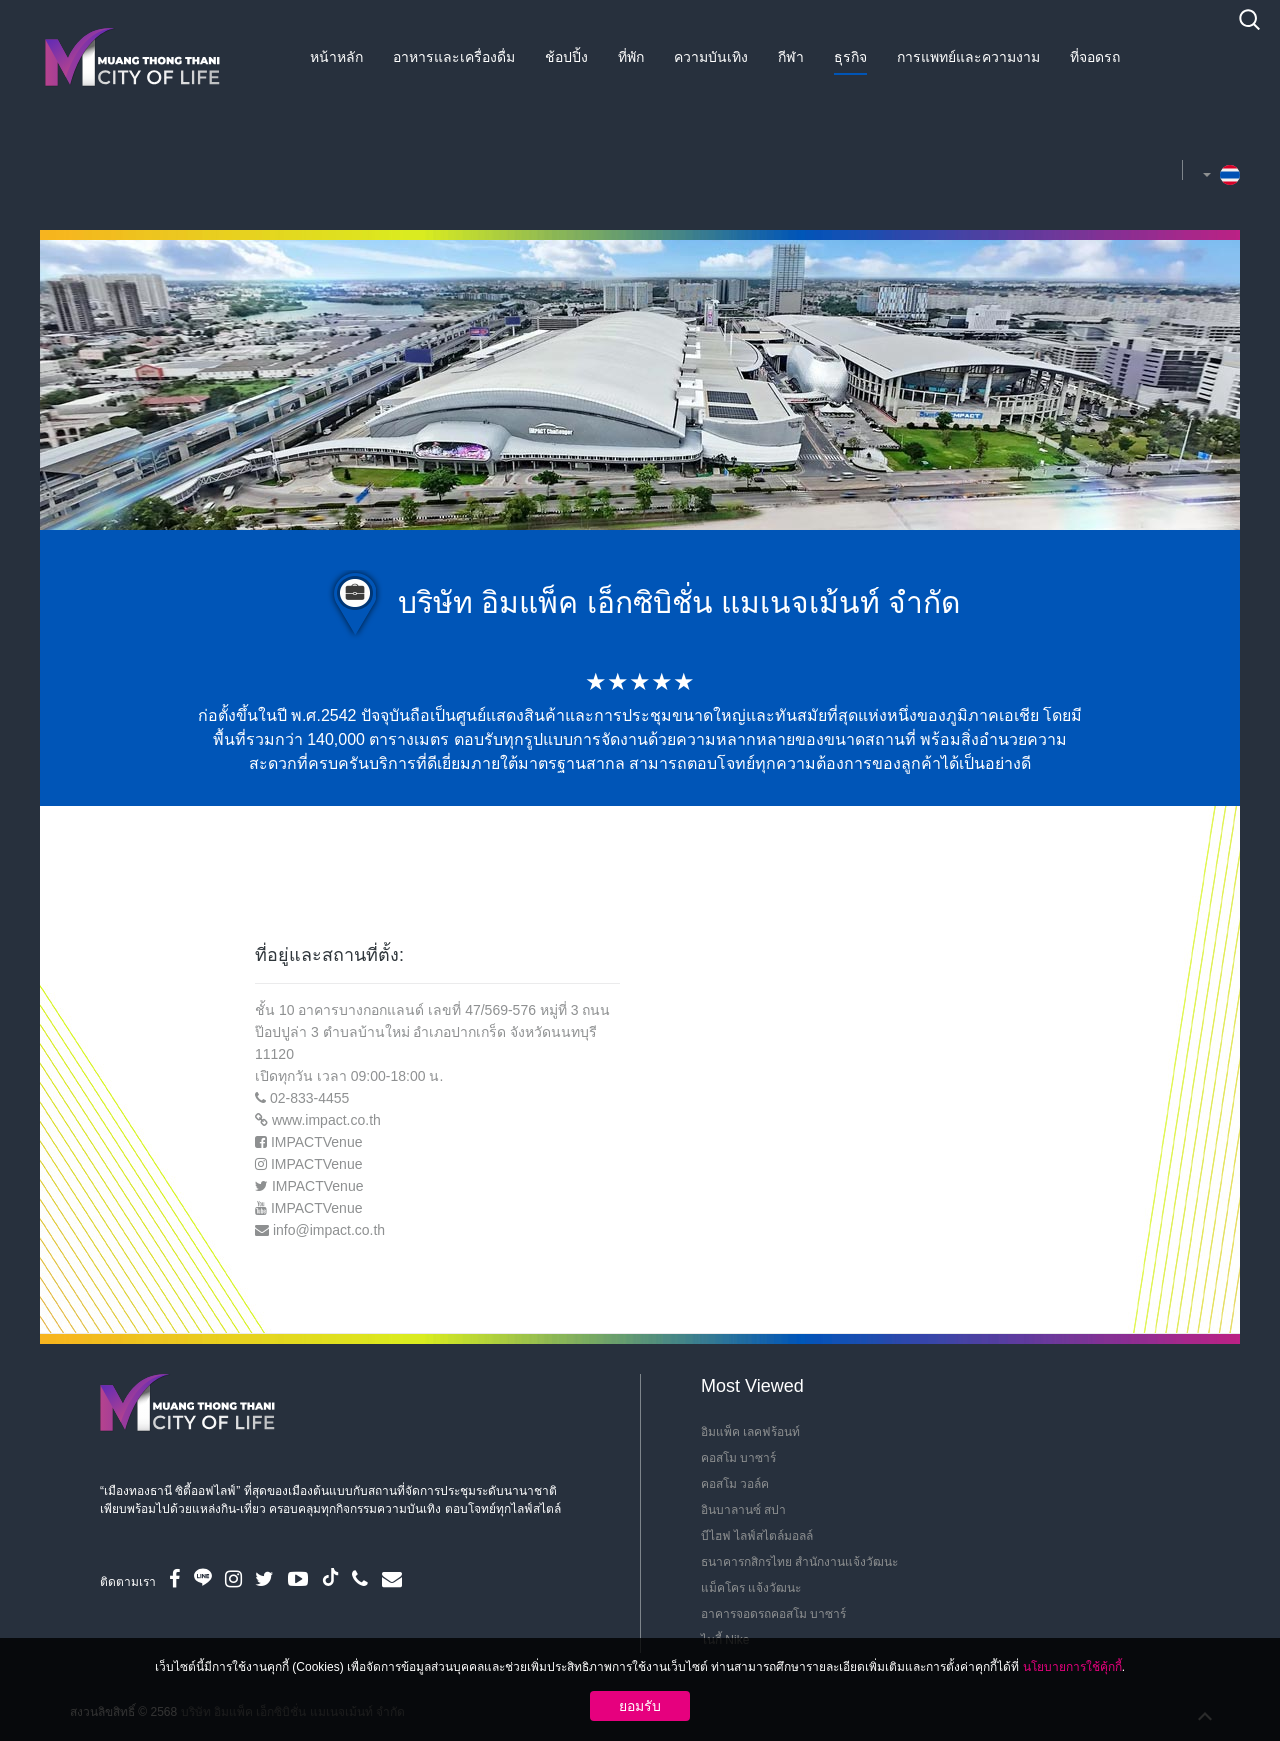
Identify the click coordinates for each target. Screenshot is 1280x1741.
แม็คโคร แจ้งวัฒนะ (751, 1588)
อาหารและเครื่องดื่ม (454, 57)
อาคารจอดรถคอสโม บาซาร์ (773, 1614)
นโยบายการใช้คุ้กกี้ (1072, 1667)
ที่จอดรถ (1095, 57)
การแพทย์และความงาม (968, 57)
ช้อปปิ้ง (566, 57)
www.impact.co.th (326, 1120)
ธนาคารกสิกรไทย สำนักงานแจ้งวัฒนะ (799, 1562)
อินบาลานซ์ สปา (743, 1510)
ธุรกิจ (850, 57)
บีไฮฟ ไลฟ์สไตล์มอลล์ (757, 1536)
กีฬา (791, 57)
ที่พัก (631, 57)
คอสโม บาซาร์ (738, 1458)
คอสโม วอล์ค (735, 1484)
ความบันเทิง (711, 57)
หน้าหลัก (336, 57)
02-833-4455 (309, 1098)
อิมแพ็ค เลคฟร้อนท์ (750, 1432)
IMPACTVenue (317, 1142)
